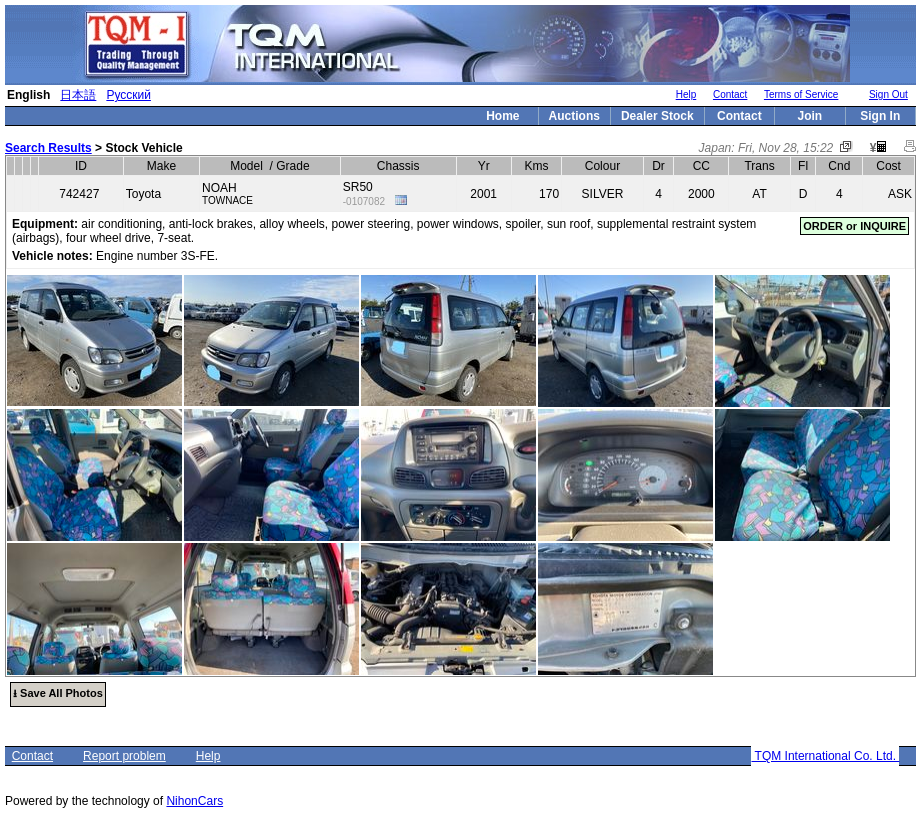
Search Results (48, 148)
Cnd (839, 166)
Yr (484, 166)
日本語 (78, 95)
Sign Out (888, 94)
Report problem (124, 756)
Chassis (398, 166)
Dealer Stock (657, 116)
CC (701, 166)
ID (81, 166)
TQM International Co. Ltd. (825, 756)
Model (246, 166)
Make (161, 166)
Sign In (880, 116)
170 (549, 194)
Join (809, 116)
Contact (730, 94)
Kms (536, 166)
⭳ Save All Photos (58, 693)
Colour (602, 166)
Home (502, 116)
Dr (658, 166)
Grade (292, 166)
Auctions (574, 116)
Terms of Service (801, 94)
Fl (803, 166)
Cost (888, 166)
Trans (759, 166)
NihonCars (194, 801)
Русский (128, 95)
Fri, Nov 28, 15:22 (785, 148)
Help (686, 94)
